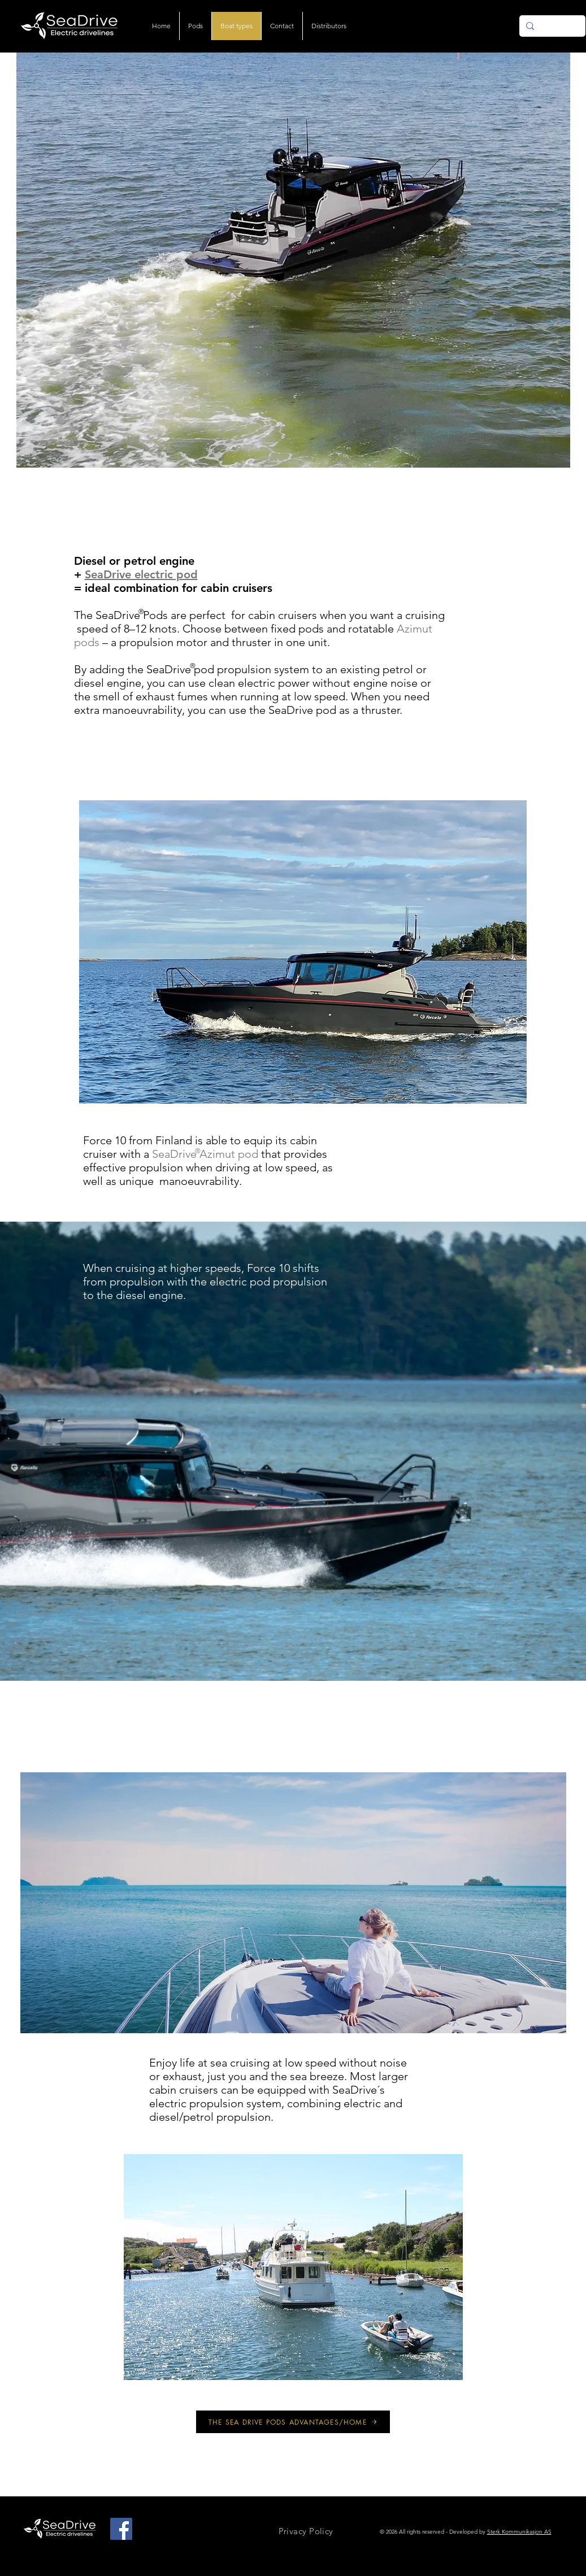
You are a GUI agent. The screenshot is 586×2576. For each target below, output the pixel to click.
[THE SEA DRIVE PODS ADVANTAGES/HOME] (293, 2422)
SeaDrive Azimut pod (205, 1154)
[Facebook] (121, 2529)
